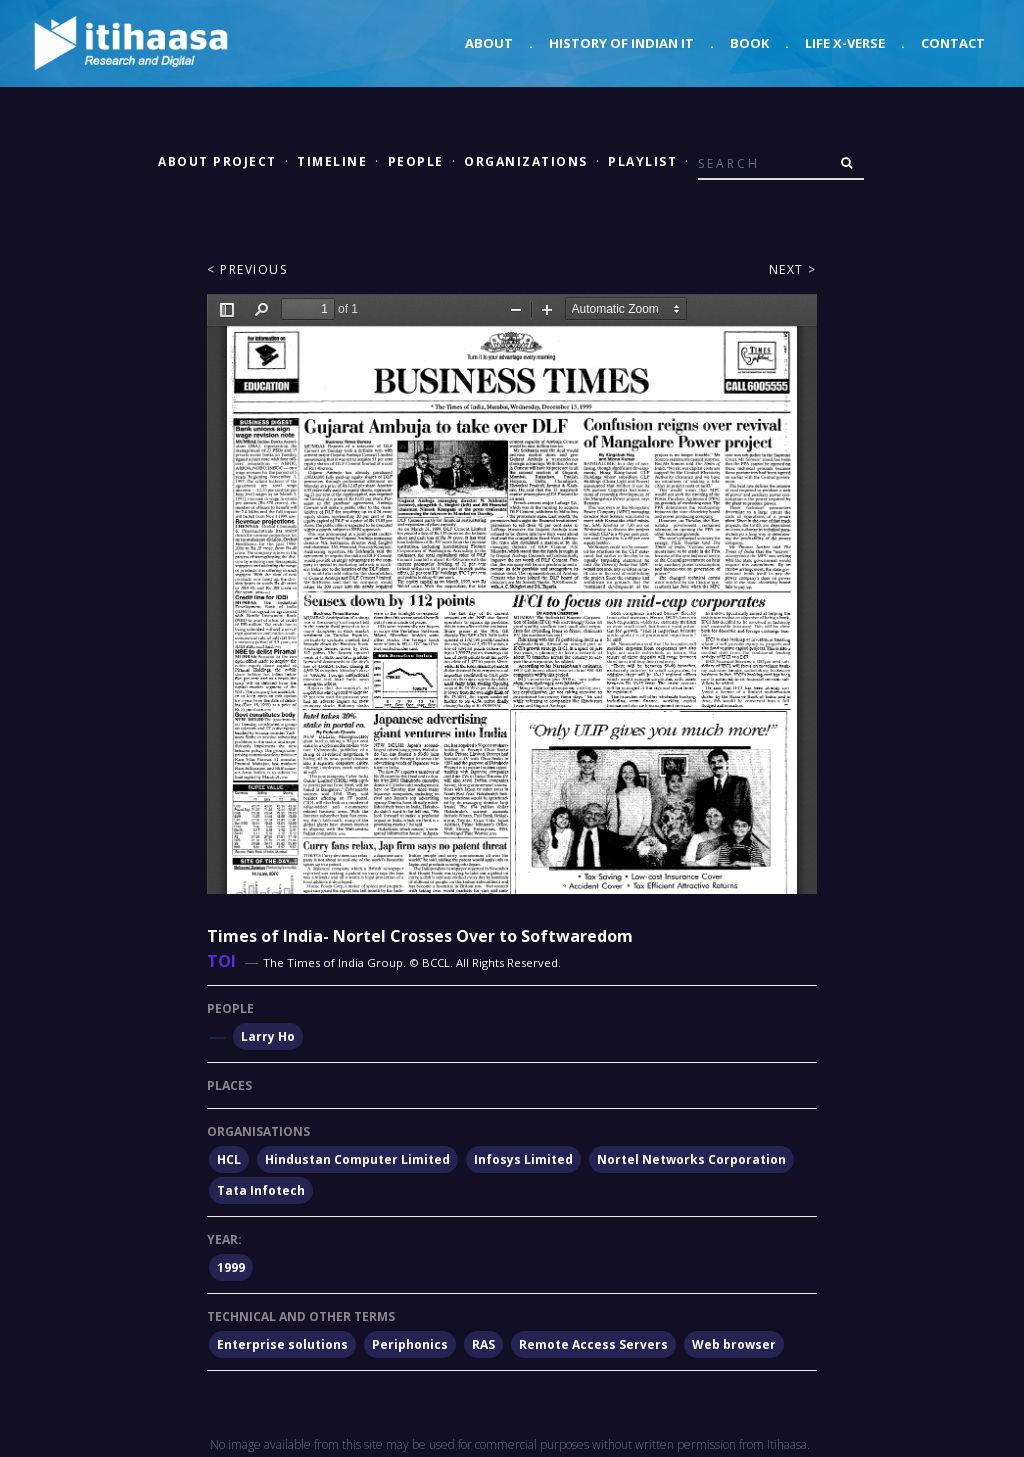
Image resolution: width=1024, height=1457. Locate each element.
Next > (793, 269)
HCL (229, 1159)
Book (749, 43)
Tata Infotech (261, 1190)
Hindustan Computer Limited (357, 1159)
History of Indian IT (621, 43)
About (489, 43)
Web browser (734, 1344)
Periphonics (410, 1344)
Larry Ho (268, 1036)
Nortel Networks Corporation (691, 1159)
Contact (953, 43)
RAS (483, 1344)
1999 (231, 1267)
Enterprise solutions (282, 1344)
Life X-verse (845, 43)
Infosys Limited (523, 1159)
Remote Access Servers (593, 1344)
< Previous (247, 269)
